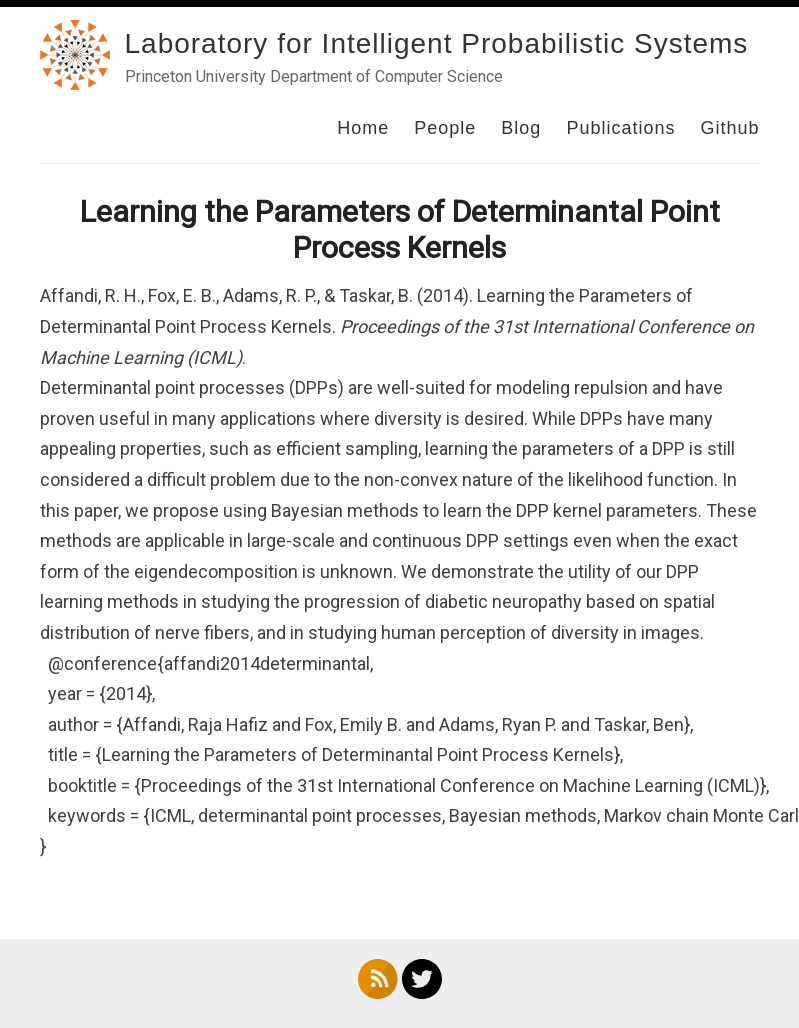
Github (729, 128)
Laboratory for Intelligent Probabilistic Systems (437, 43)
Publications (620, 128)
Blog (521, 128)
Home (363, 128)
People (445, 128)
